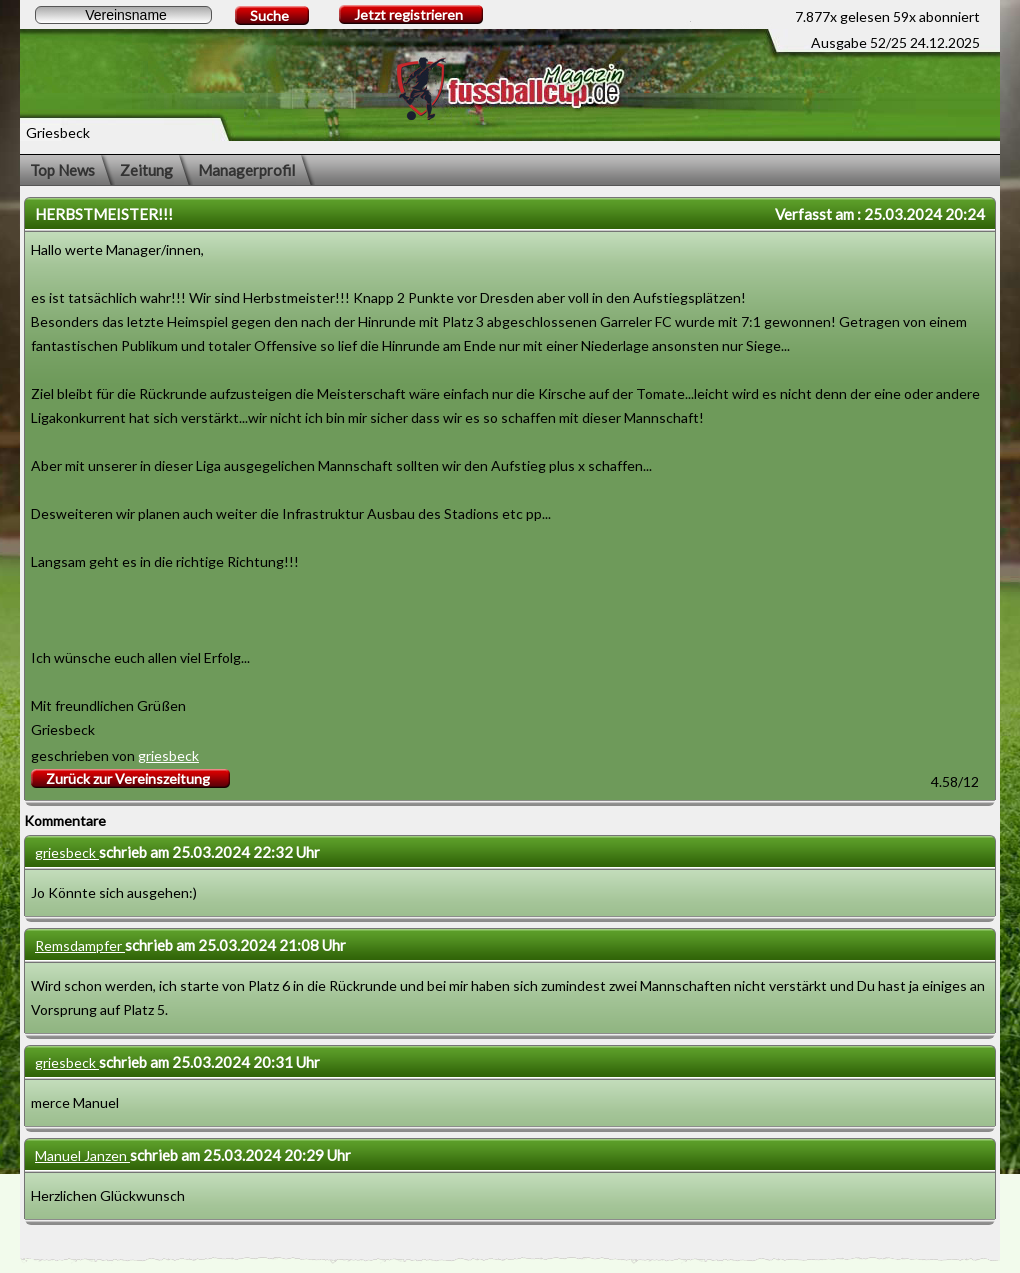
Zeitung (146, 170)
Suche (269, 15)
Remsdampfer (80, 945)
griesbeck (168, 755)
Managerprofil (246, 170)
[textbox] (123, 15)
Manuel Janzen (82, 1155)
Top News (62, 170)
